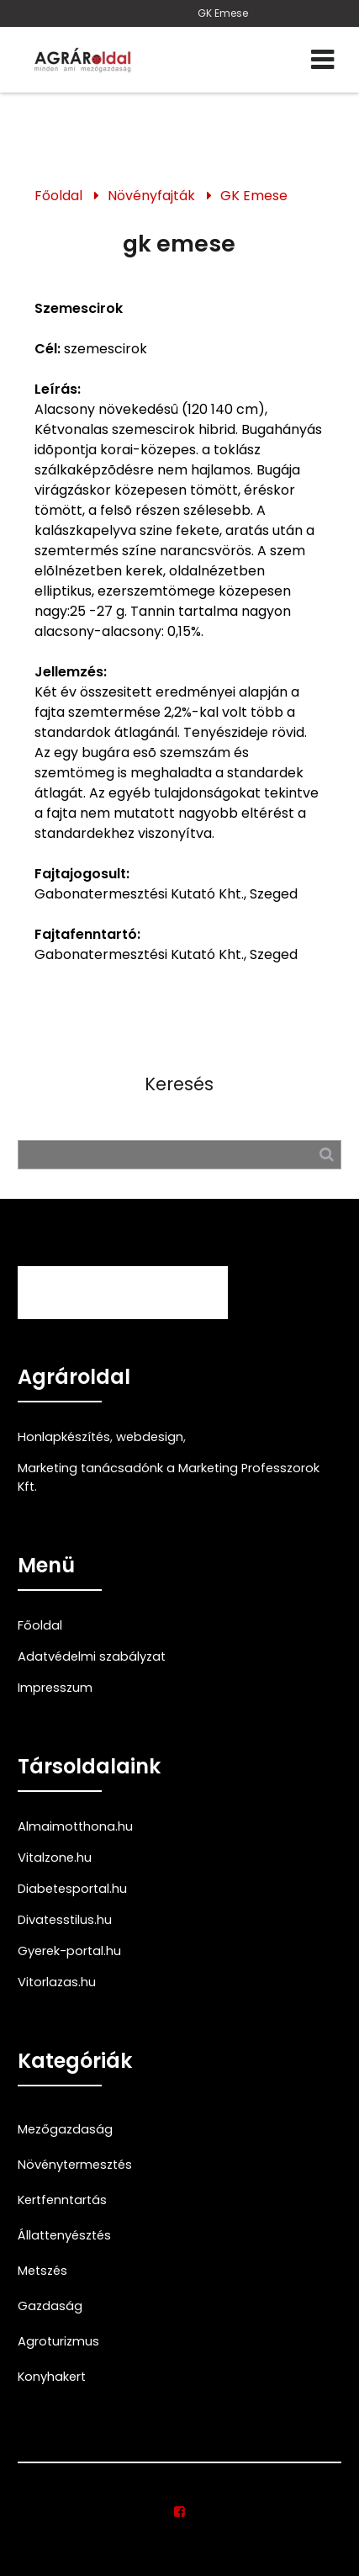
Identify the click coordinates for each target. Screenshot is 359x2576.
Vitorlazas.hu (57, 1982)
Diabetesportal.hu (72, 1888)
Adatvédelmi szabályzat (92, 1656)
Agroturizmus (58, 2341)
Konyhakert (52, 2376)
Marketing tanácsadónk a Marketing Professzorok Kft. (168, 1477)
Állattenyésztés (64, 2235)
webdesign (149, 1436)
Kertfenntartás (62, 2200)
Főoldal (58, 195)
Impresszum (55, 1687)
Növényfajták (151, 195)
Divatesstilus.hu (65, 1919)
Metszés (42, 2270)
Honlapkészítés (64, 1436)
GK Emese (223, 13)
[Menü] (322, 60)
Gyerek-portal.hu (69, 1951)
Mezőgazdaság (65, 2129)
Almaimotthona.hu (75, 1826)
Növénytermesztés (75, 2164)
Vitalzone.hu (55, 1857)
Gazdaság (50, 2306)
